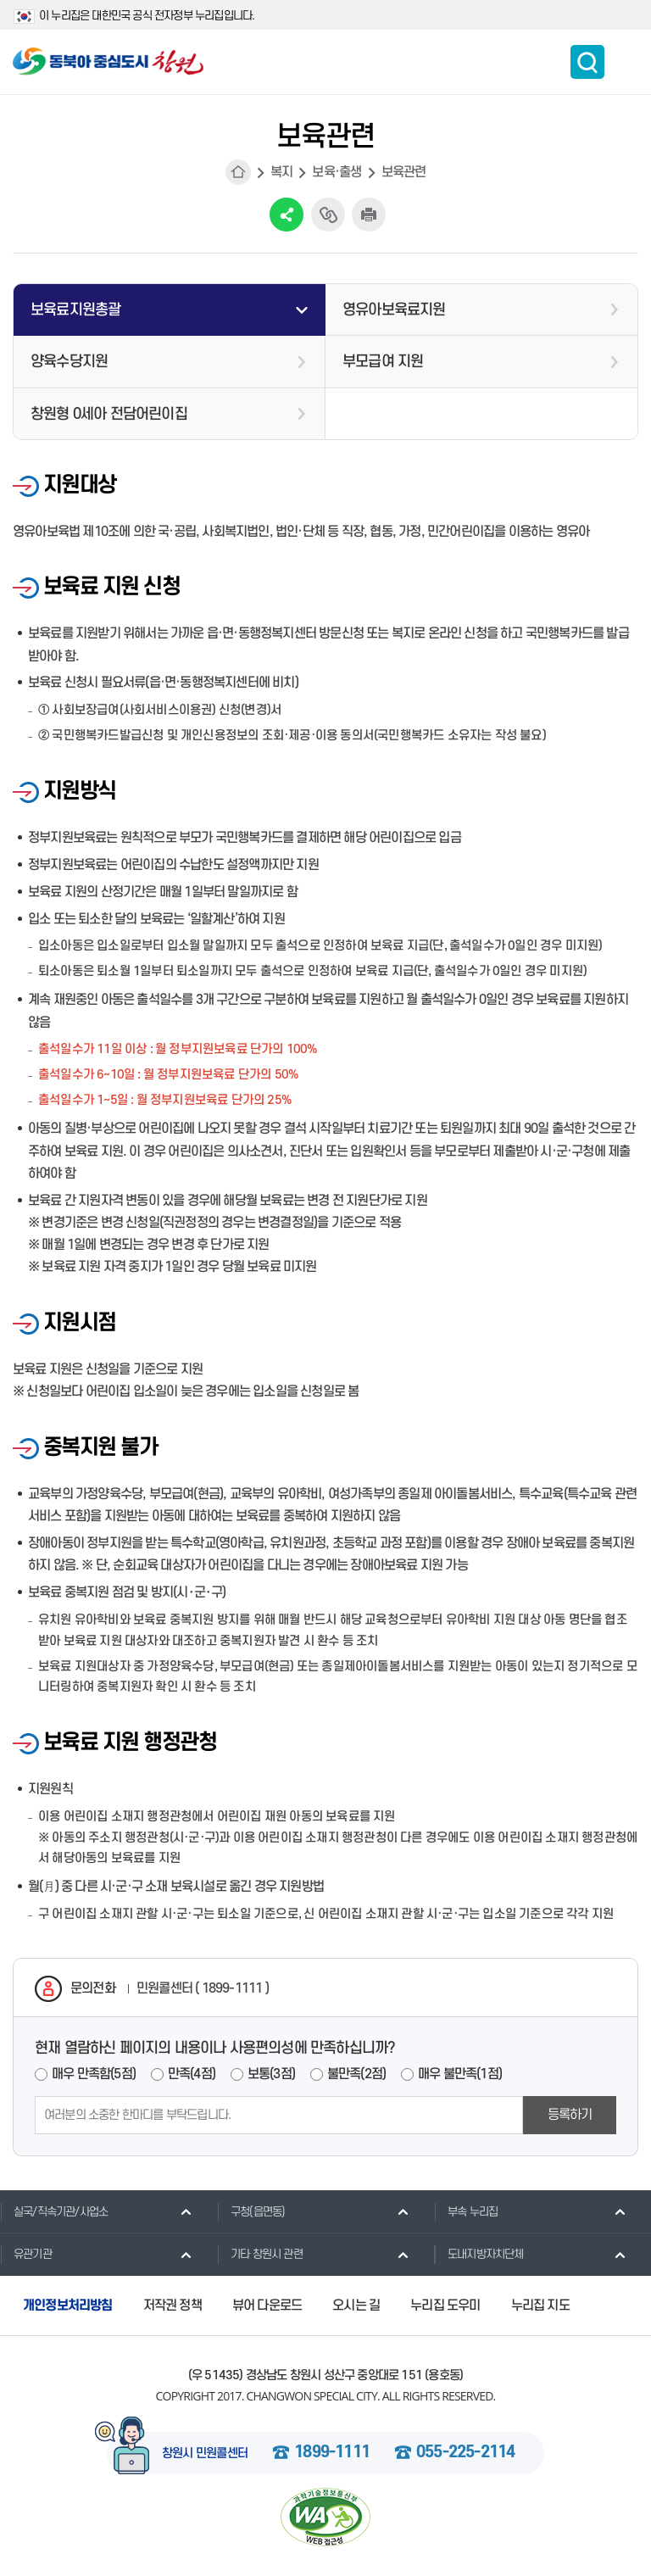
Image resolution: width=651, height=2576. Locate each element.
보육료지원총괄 (75, 310)
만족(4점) (191, 2074)
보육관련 (403, 172)
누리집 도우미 (445, 2305)
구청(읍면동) (251, 2211)
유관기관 (26, 2254)
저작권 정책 (172, 2305)
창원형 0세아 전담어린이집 (109, 414)
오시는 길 (356, 2305)
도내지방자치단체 (479, 2254)
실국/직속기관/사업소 (54, 2211)
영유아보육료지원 (394, 310)
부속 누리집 (466, 2211)
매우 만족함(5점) (94, 2074)
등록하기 (570, 2114)
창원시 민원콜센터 (205, 2454)
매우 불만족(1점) (460, 2074)
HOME (238, 172)
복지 (281, 172)
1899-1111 (332, 2453)
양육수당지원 (69, 362)
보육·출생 (336, 172)
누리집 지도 (540, 2305)
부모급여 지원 (382, 362)
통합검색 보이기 (587, 62)
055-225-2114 (465, 2453)
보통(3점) (271, 2074)
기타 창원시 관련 (260, 2254)
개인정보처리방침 (68, 2305)
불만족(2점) (356, 2074)
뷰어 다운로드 (267, 2305)
